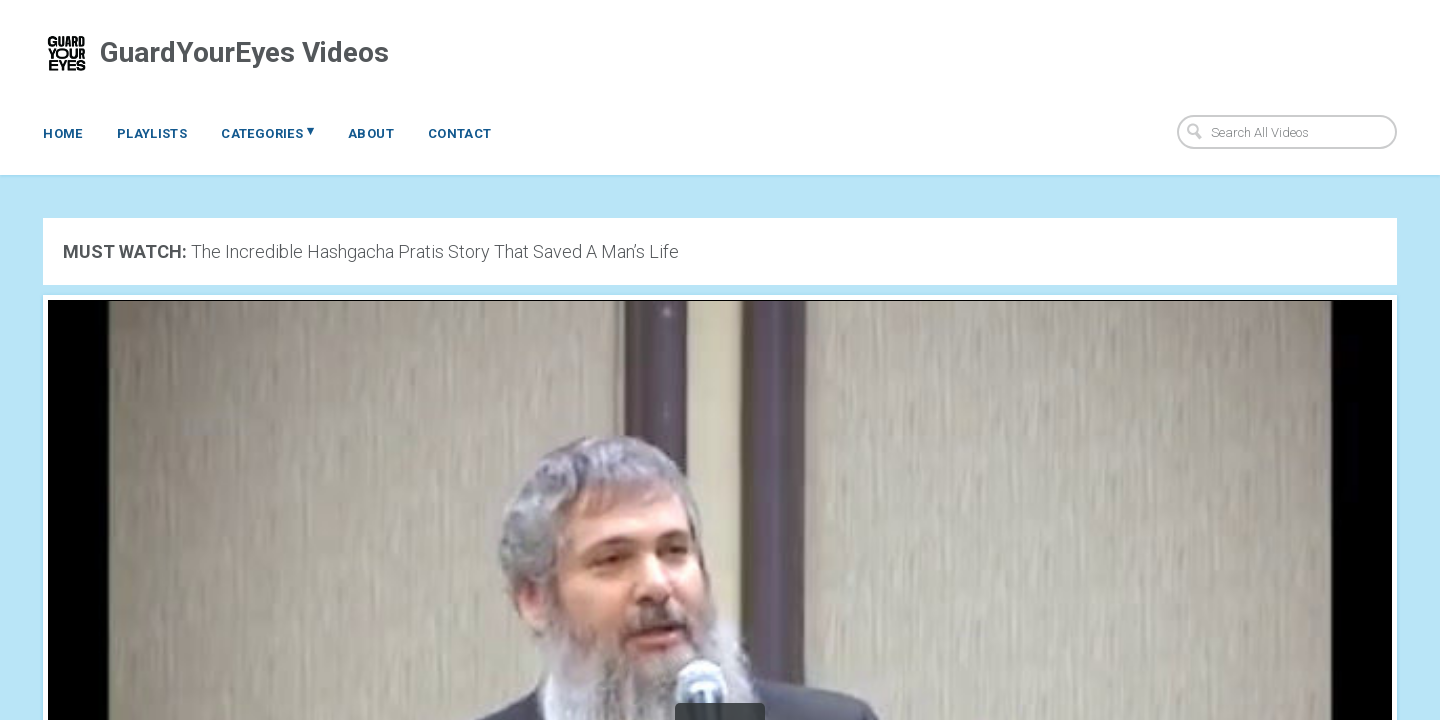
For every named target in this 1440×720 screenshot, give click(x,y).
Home (63, 133)
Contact (460, 133)
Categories (267, 132)
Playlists (152, 133)
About (371, 133)
